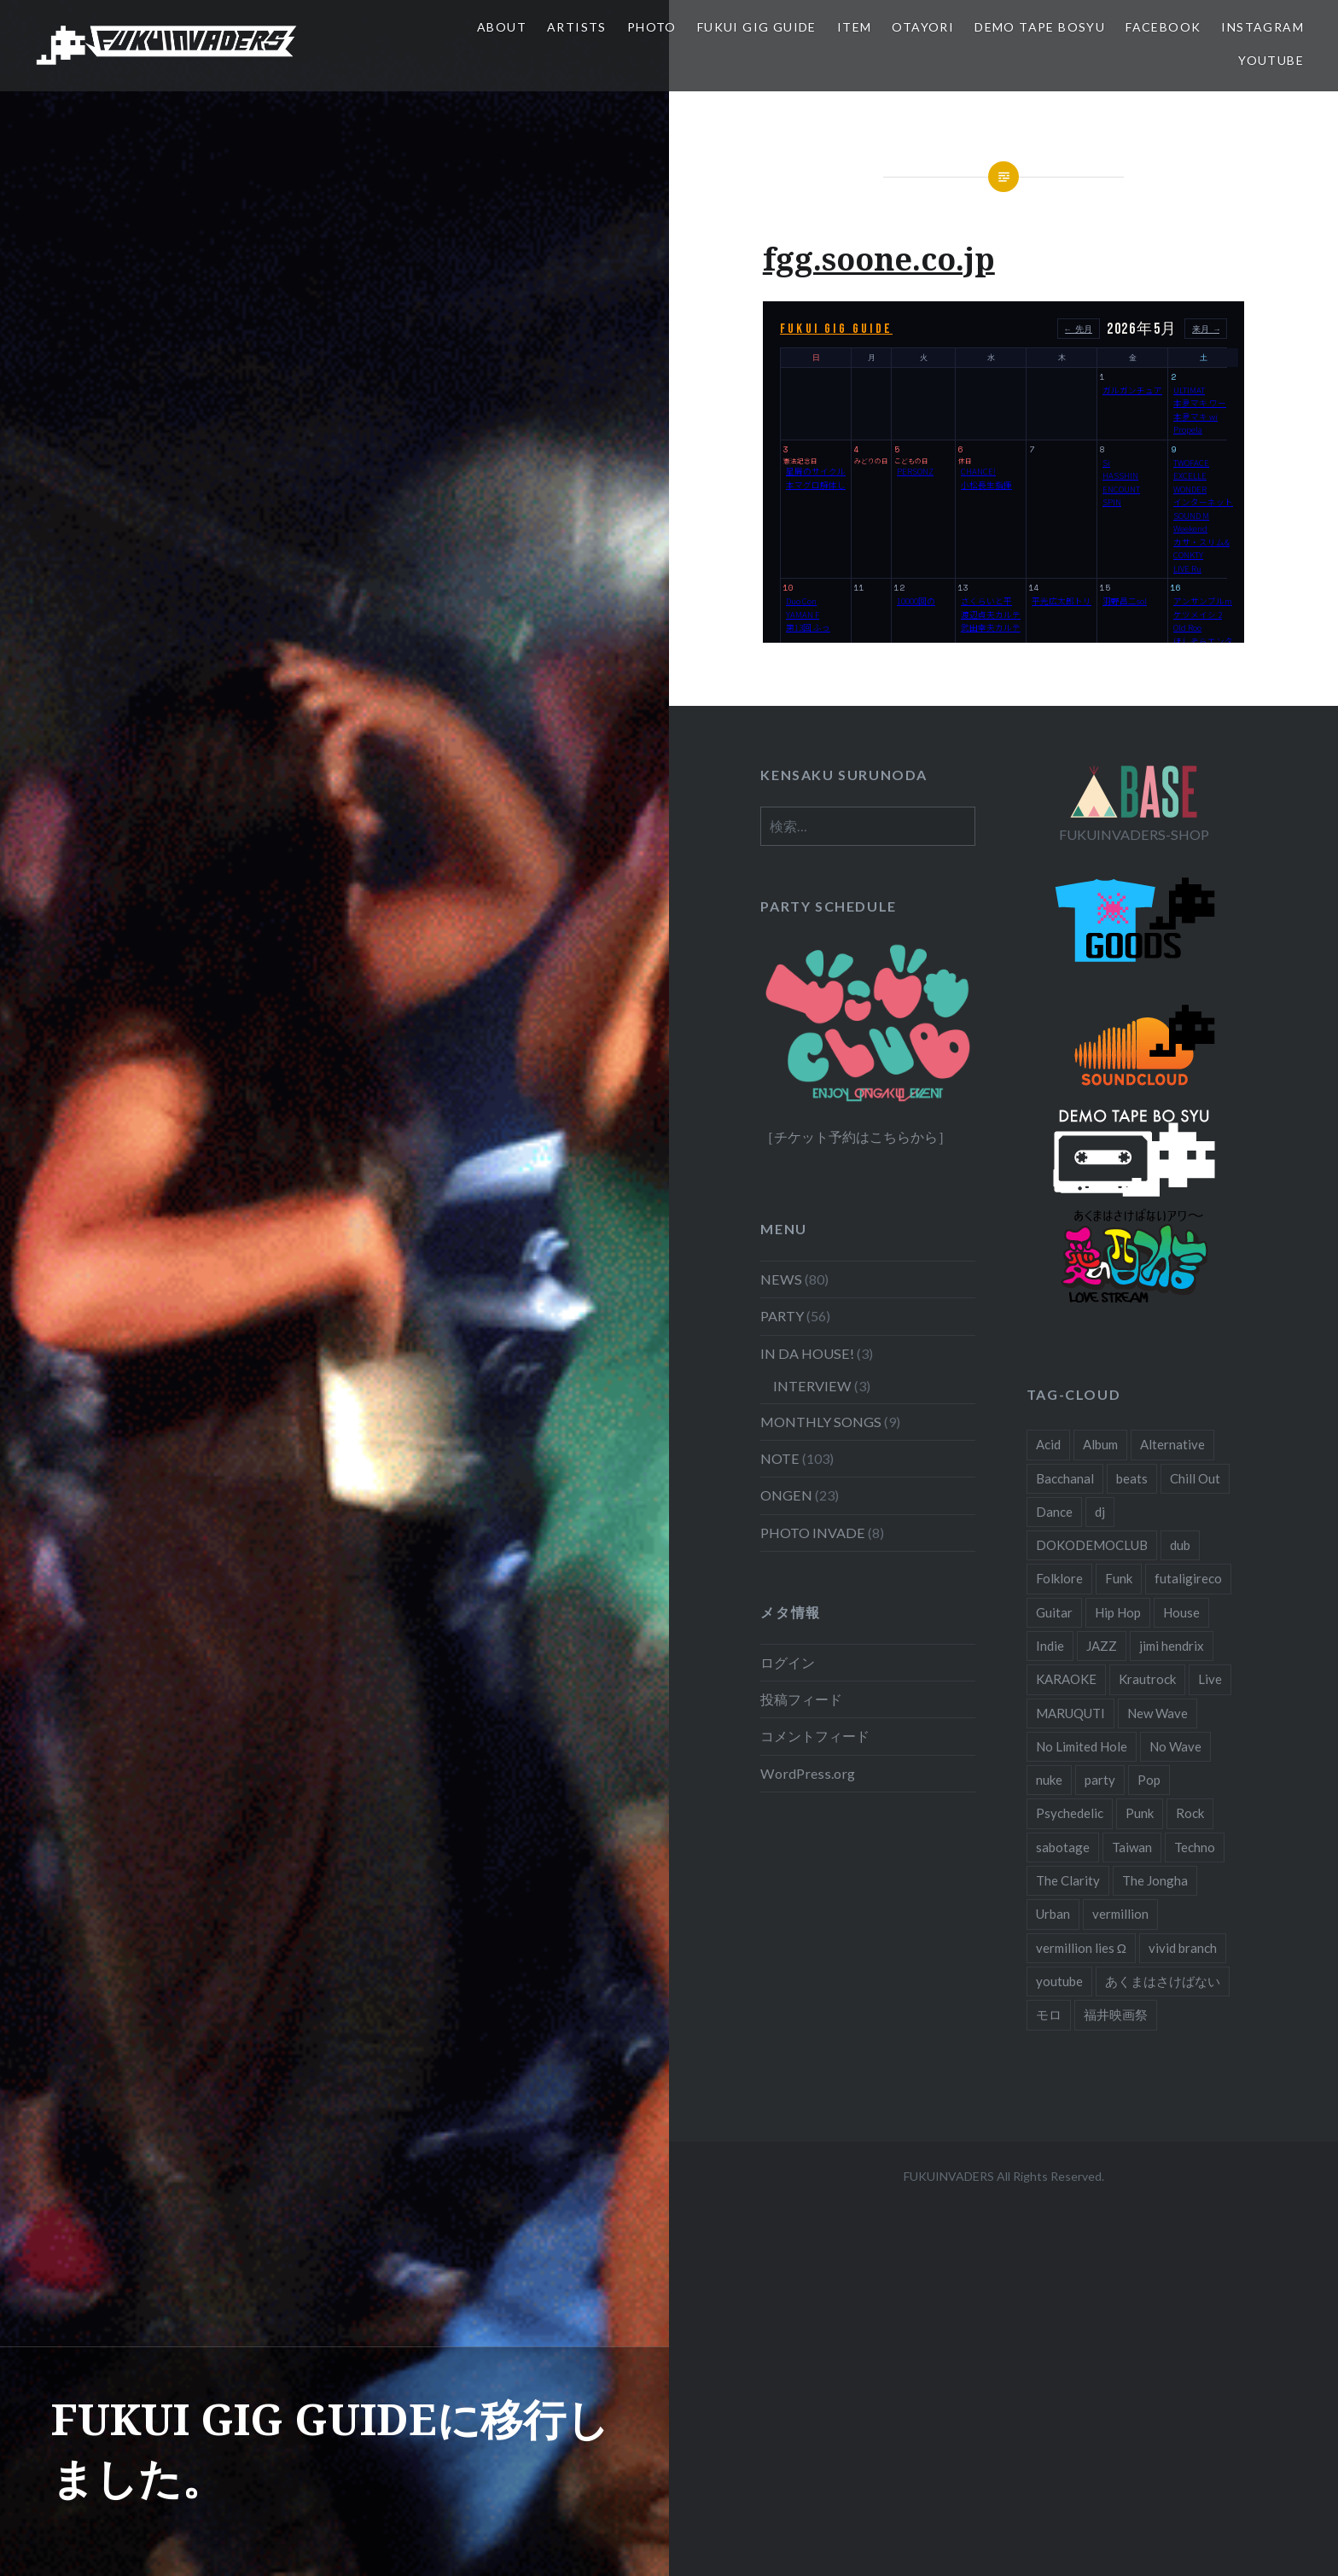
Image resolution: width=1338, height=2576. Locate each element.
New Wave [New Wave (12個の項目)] (1157, 1713)
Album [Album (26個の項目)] (1100, 1444)
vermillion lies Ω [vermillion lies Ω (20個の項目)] (1081, 1947)
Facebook (1163, 27)
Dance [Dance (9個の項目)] (1054, 1511)
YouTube (1271, 60)
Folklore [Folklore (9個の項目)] (1059, 1578)
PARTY (782, 1316)
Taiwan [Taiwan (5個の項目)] (1132, 1847)
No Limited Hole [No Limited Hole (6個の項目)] (1081, 1746)
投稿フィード (801, 1699)
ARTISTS (577, 27)
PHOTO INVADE (812, 1532)
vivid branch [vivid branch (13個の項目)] (1183, 1947)
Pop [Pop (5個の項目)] (1149, 1779)
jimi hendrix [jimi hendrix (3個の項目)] (1171, 1645)
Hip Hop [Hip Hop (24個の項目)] (1118, 1612)
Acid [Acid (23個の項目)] (1048, 1444)
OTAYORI (923, 27)
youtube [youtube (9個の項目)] (1059, 1981)
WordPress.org (807, 1773)
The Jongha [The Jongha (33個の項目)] (1155, 1880)
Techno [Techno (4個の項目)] (1194, 1847)
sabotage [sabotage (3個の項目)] (1063, 1847)
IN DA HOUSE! (807, 1353)
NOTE (780, 1458)
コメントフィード (815, 1736)
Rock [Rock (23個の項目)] (1190, 1813)
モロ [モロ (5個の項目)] (1049, 2014)
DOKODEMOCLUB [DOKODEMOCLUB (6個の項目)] (1092, 1545)
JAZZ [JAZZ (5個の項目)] (1101, 1645)
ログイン (787, 1662)
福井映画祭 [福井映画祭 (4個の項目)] (1116, 2014)
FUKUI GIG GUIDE (757, 27)
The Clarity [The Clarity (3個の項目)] (1068, 1880)
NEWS (781, 1279)
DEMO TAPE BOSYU (1039, 27)
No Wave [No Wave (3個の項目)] (1175, 1746)
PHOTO (652, 27)
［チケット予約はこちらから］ (855, 1136)
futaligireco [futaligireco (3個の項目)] (1188, 1578)
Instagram (1262, 27)
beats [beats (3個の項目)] (1132, 1478)
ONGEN (786, 1495)
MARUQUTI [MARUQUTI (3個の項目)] (1070, 1713)
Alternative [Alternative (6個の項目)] (1172, 1444)
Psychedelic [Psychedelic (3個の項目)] (1069, 1813)
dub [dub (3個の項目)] (1180, 1545)
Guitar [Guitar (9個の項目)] (1054, 1612)
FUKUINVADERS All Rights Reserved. (1004, 2176)
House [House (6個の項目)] (1181, 1612)
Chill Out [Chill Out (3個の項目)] (1195, 1478)
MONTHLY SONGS (820, 1421)
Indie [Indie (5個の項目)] (1050, 1645)
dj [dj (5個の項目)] (1100, 1511)
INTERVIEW (812, 1386)
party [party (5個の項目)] (1100, 1779)
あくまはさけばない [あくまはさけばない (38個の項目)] (1162, 1981)
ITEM (854, 27)
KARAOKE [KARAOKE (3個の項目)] (1066, 1679)
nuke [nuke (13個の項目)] (1049, 1779)
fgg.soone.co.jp (879, 259)
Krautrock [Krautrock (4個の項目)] (1147, 1679)
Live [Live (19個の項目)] (1210, 1679)
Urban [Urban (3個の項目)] (1053, 1913)
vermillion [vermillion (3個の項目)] (1120, 1913)
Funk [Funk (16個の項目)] (1118, 1578)
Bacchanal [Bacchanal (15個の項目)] (1065, 1478)
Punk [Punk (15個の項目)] (1140, 1813)
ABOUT (501, 27)
